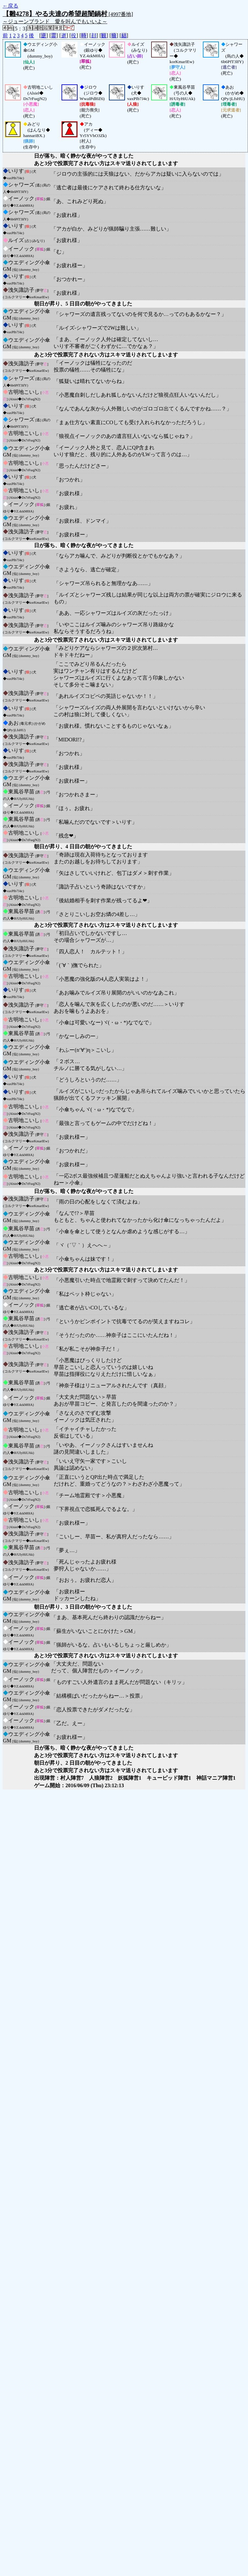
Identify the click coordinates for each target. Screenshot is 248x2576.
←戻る (10, 6)
